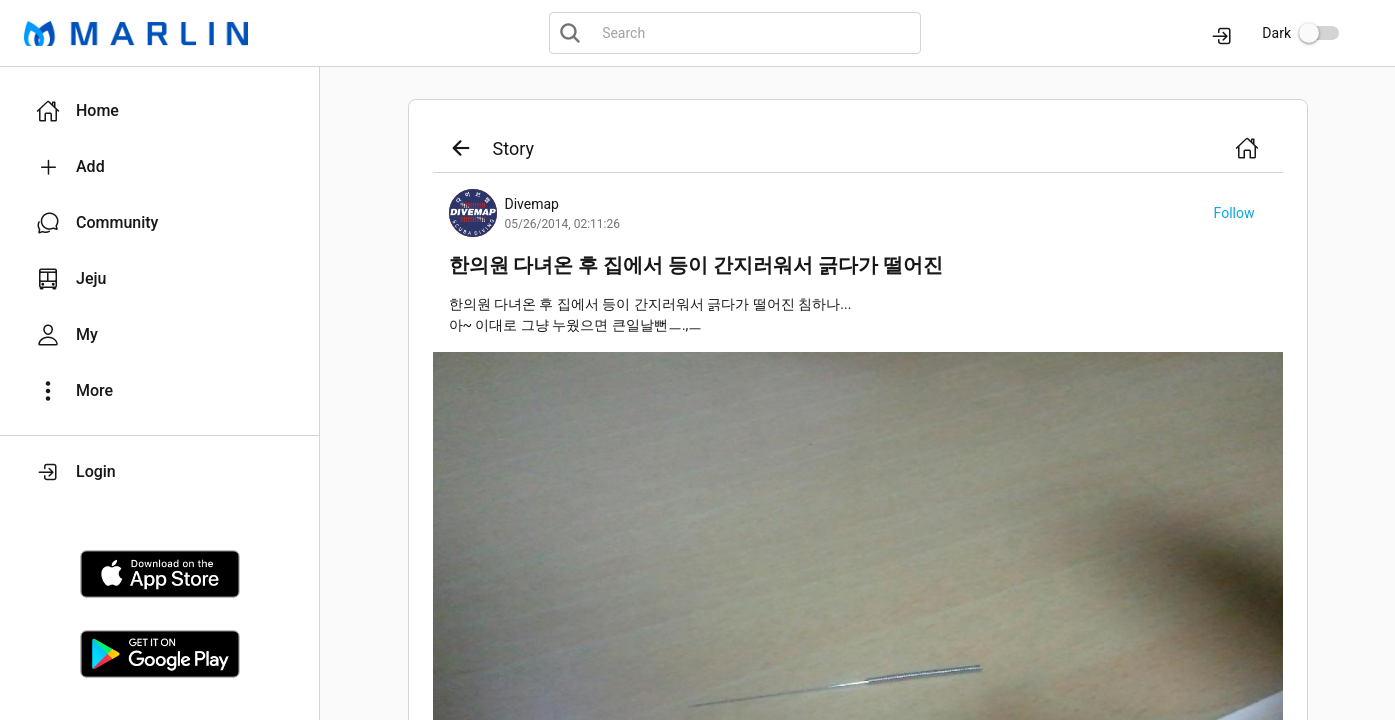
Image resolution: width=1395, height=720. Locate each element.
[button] (159, 111)
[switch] (1319, 33)
